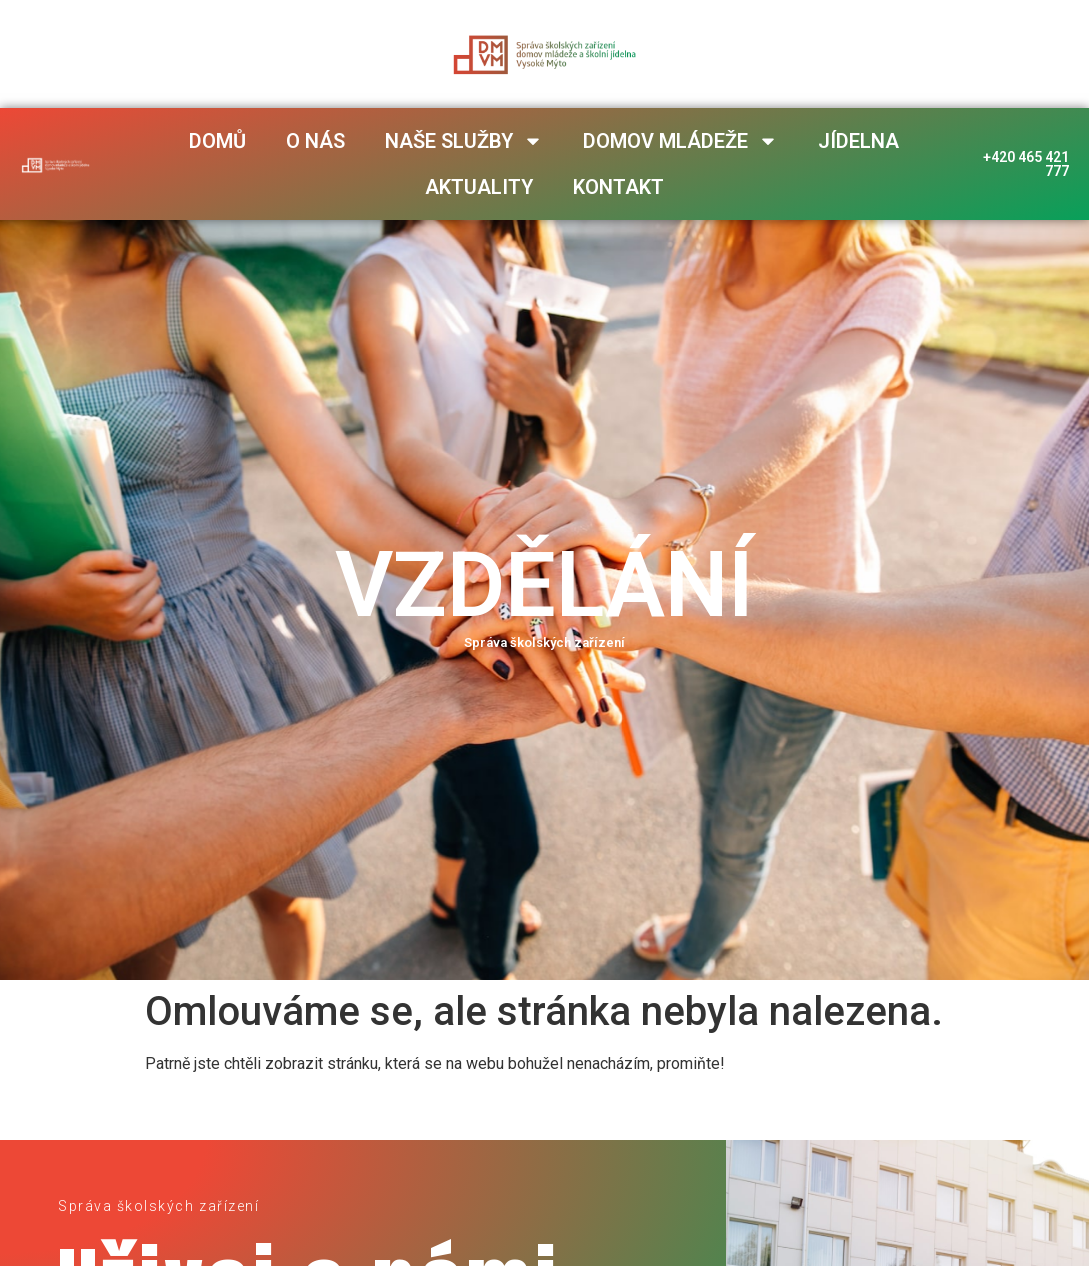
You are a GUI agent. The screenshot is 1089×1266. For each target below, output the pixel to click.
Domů (217, 141)
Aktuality (479, 187)
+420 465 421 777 (1025, 164)
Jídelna (858, 141)
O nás (315, 141)
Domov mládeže (680, 141)
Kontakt (618, 187)
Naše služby (464, 141)
